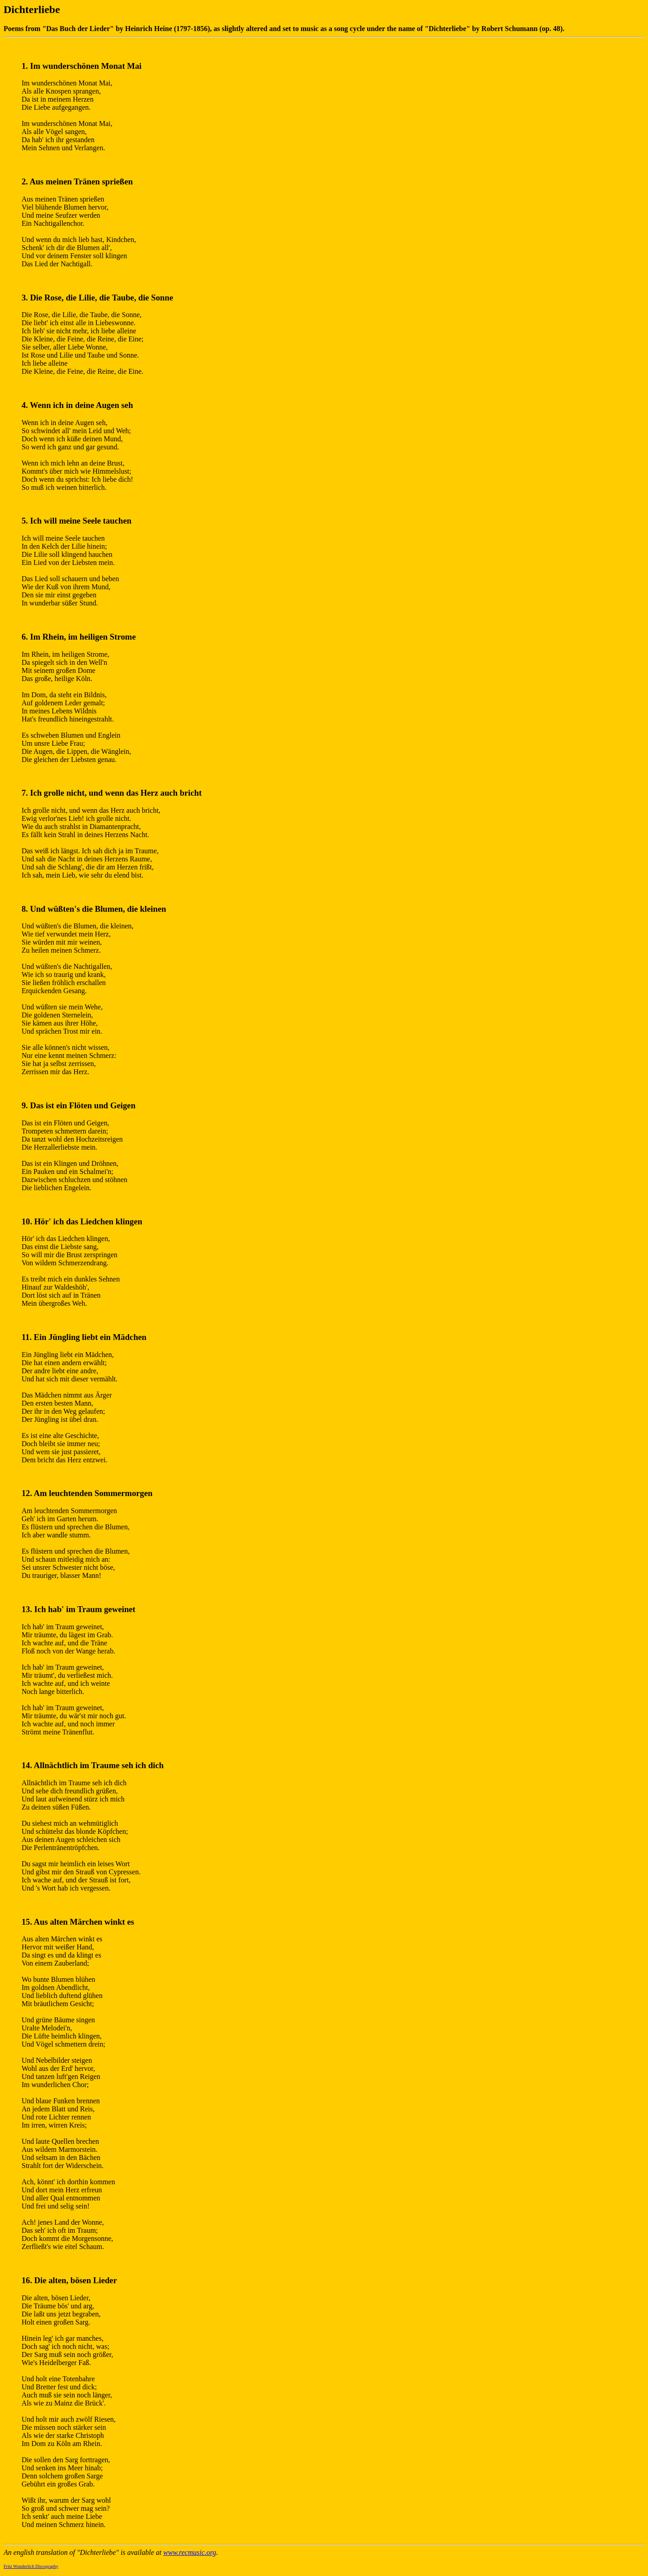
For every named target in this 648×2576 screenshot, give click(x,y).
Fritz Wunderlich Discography (31, 2566)
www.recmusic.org (189, 2552)
